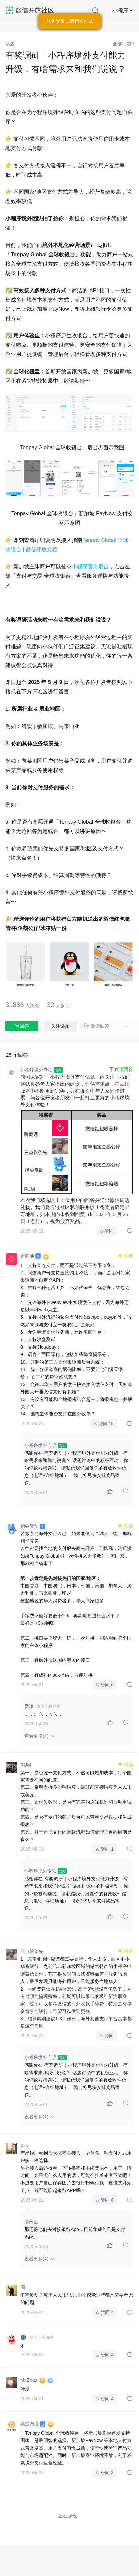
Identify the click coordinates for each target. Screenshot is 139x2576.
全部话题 (122, 43)
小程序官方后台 (90, 566)
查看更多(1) (36, 2116)
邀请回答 (95, 1025)
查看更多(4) (36, 1736)
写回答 (22, 1026)
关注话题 (60, 1026)
